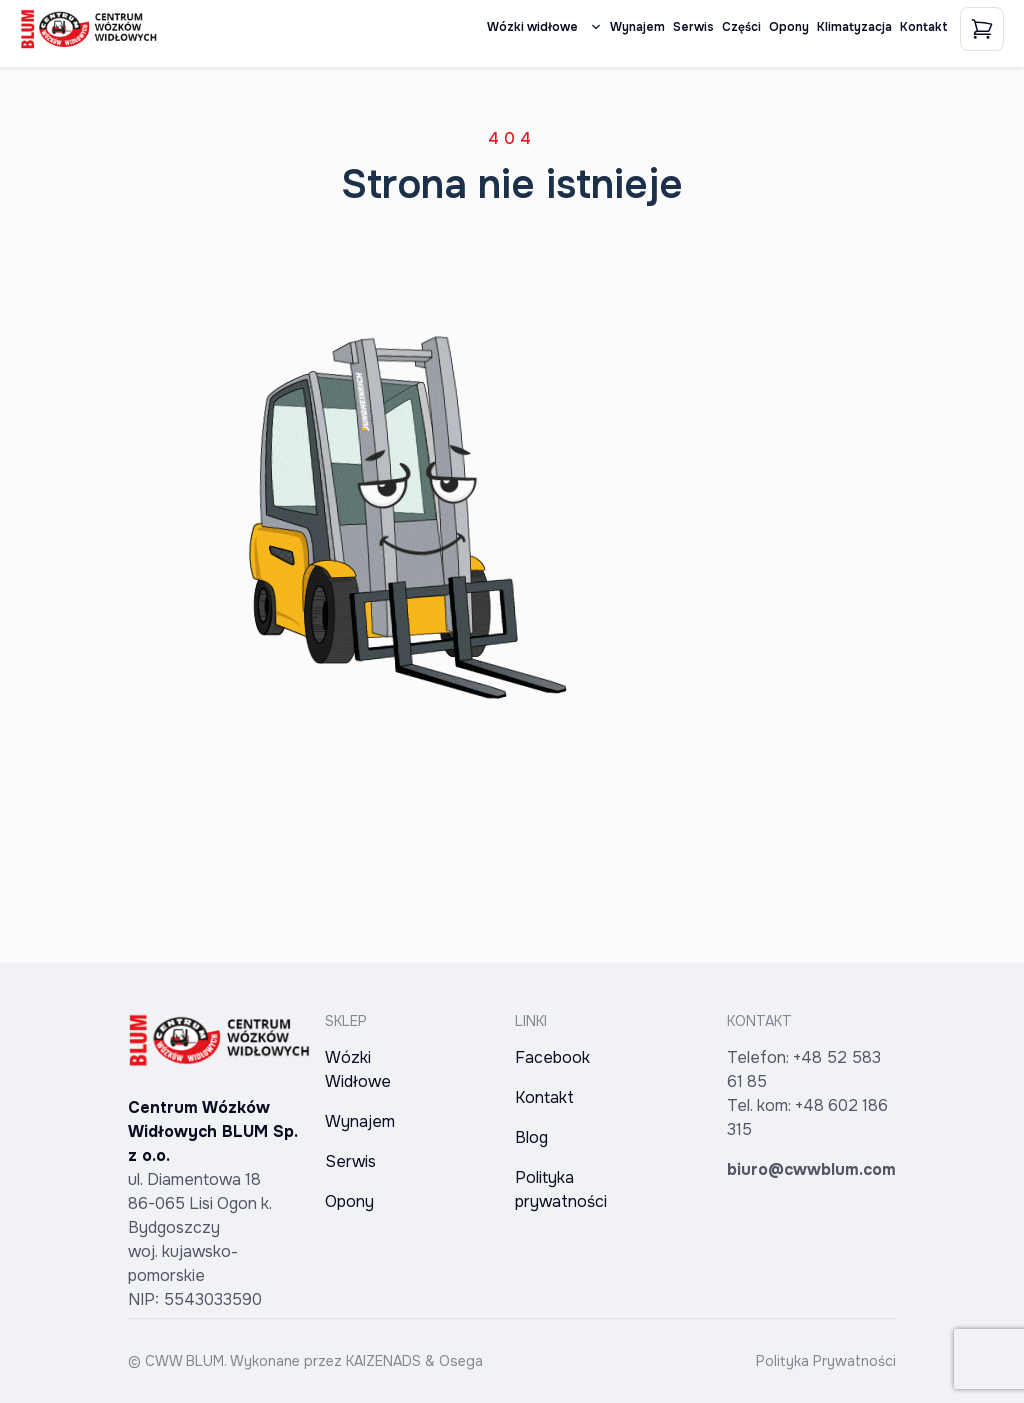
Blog (531, 1137)
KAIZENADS (383, 1361)
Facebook (552, 1057)
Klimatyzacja (854, 27)
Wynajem (637, 27)
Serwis (693, 27)
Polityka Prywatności (826, 1361)
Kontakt (924, 27)
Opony (789, 27)
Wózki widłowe (544, 27)
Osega (461, 1361)
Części (741, 27)
